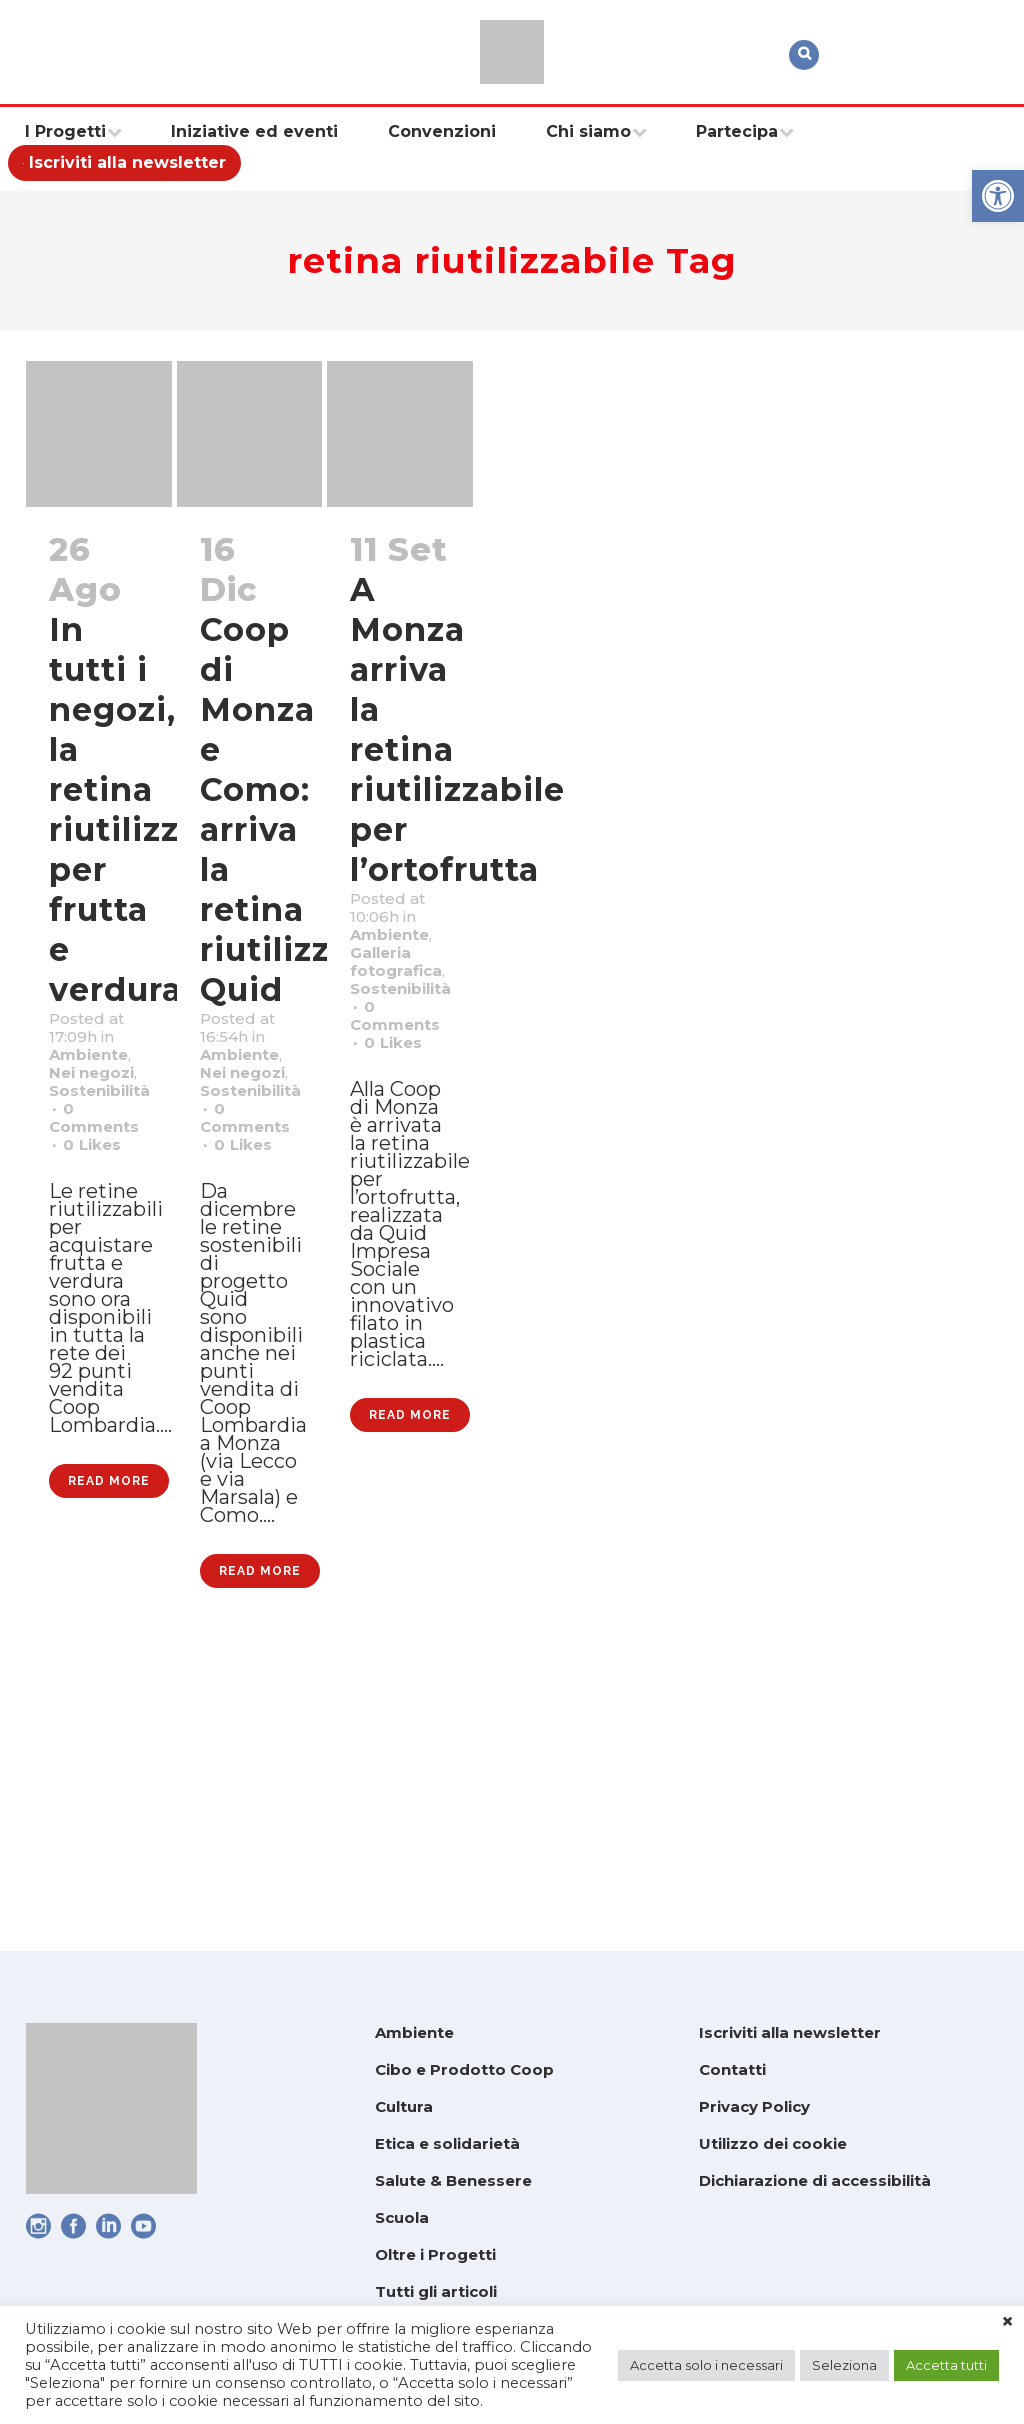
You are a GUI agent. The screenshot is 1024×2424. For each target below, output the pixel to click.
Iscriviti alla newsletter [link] (790, 2032)
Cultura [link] (404, 2106)
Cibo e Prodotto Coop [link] (464, 2069)
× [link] (1007, 2322)
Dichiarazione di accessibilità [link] (815, 2180)
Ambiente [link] (101, 1101)
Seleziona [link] (844, 2365)
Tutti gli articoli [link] (436, 2291)
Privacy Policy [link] (754, 2106)
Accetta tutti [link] (946, 2365)
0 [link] (100, 1257)
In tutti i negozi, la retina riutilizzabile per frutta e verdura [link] (156, 809)
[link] (998, 196)
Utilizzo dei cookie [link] (773, 2143)
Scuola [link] (402, 2217)
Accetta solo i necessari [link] (706, 2365)
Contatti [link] (732, 2069)
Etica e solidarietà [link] (447, 2143)
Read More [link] (109, 1709)
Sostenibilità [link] (115, 1179)
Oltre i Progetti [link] (435, 2254)
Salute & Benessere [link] (453, 2180)
